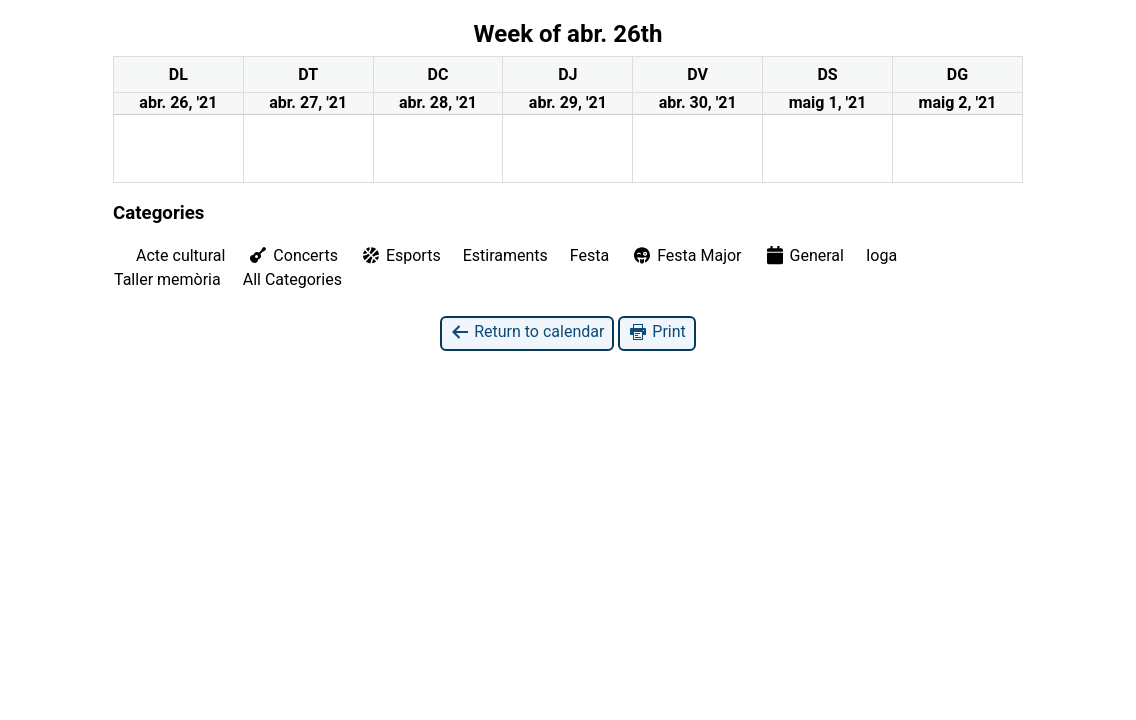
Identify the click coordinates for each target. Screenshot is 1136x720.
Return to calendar (527, 332)
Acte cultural (180, 255)
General (804, 255)
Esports (400, 255)
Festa (589, 255)
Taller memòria (167, 279)
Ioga (881, 255)
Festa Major (686, 255)
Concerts (292, 255)
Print (656, 332)
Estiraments (505, 255)
